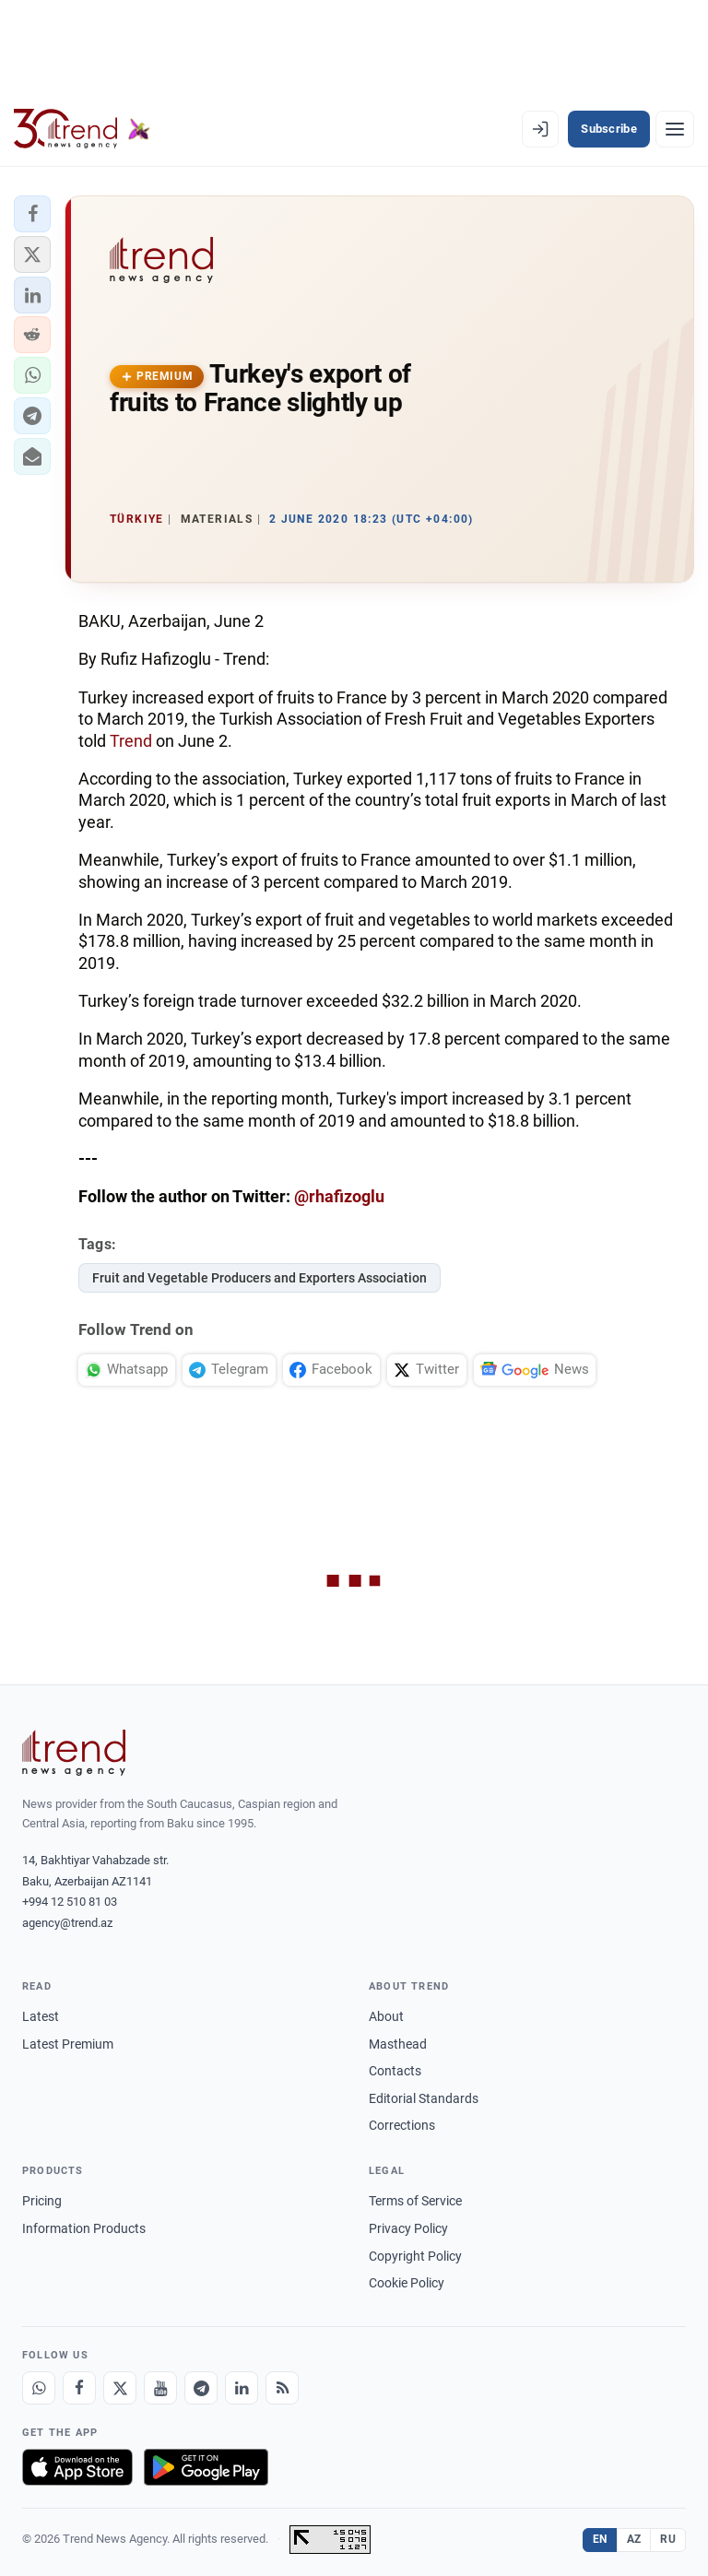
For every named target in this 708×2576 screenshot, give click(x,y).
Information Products (84, 2228)
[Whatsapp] (38, 2388)
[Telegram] (201, 2388)
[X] (119, 2388)
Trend (131, 740)
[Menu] (674, 129)
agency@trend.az (67, 1923)
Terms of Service (415, 2200)
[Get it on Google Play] (206, 2467)
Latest (40, 2016)
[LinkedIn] (241, 2388)
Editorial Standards (423, 2098)
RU (668, 2539)
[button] (32, 213)
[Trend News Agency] (73, 1753)
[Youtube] (160, 2388)
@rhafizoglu (339, 1196)
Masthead (398, 2044)
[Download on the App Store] (77, 2467)
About (386, 2016)
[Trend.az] (82, 129)
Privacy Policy (408, 2228)
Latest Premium (67, 2044)
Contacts (395, 2070)
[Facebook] (79, 2388)
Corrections (402, 2125)
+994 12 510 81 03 (69, 1901)
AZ (634, 2539)
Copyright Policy (415, 2256)
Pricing (42, 2200)
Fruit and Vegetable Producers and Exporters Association (259, 1277)
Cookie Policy (406, 2282)
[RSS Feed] (282, 2388)
